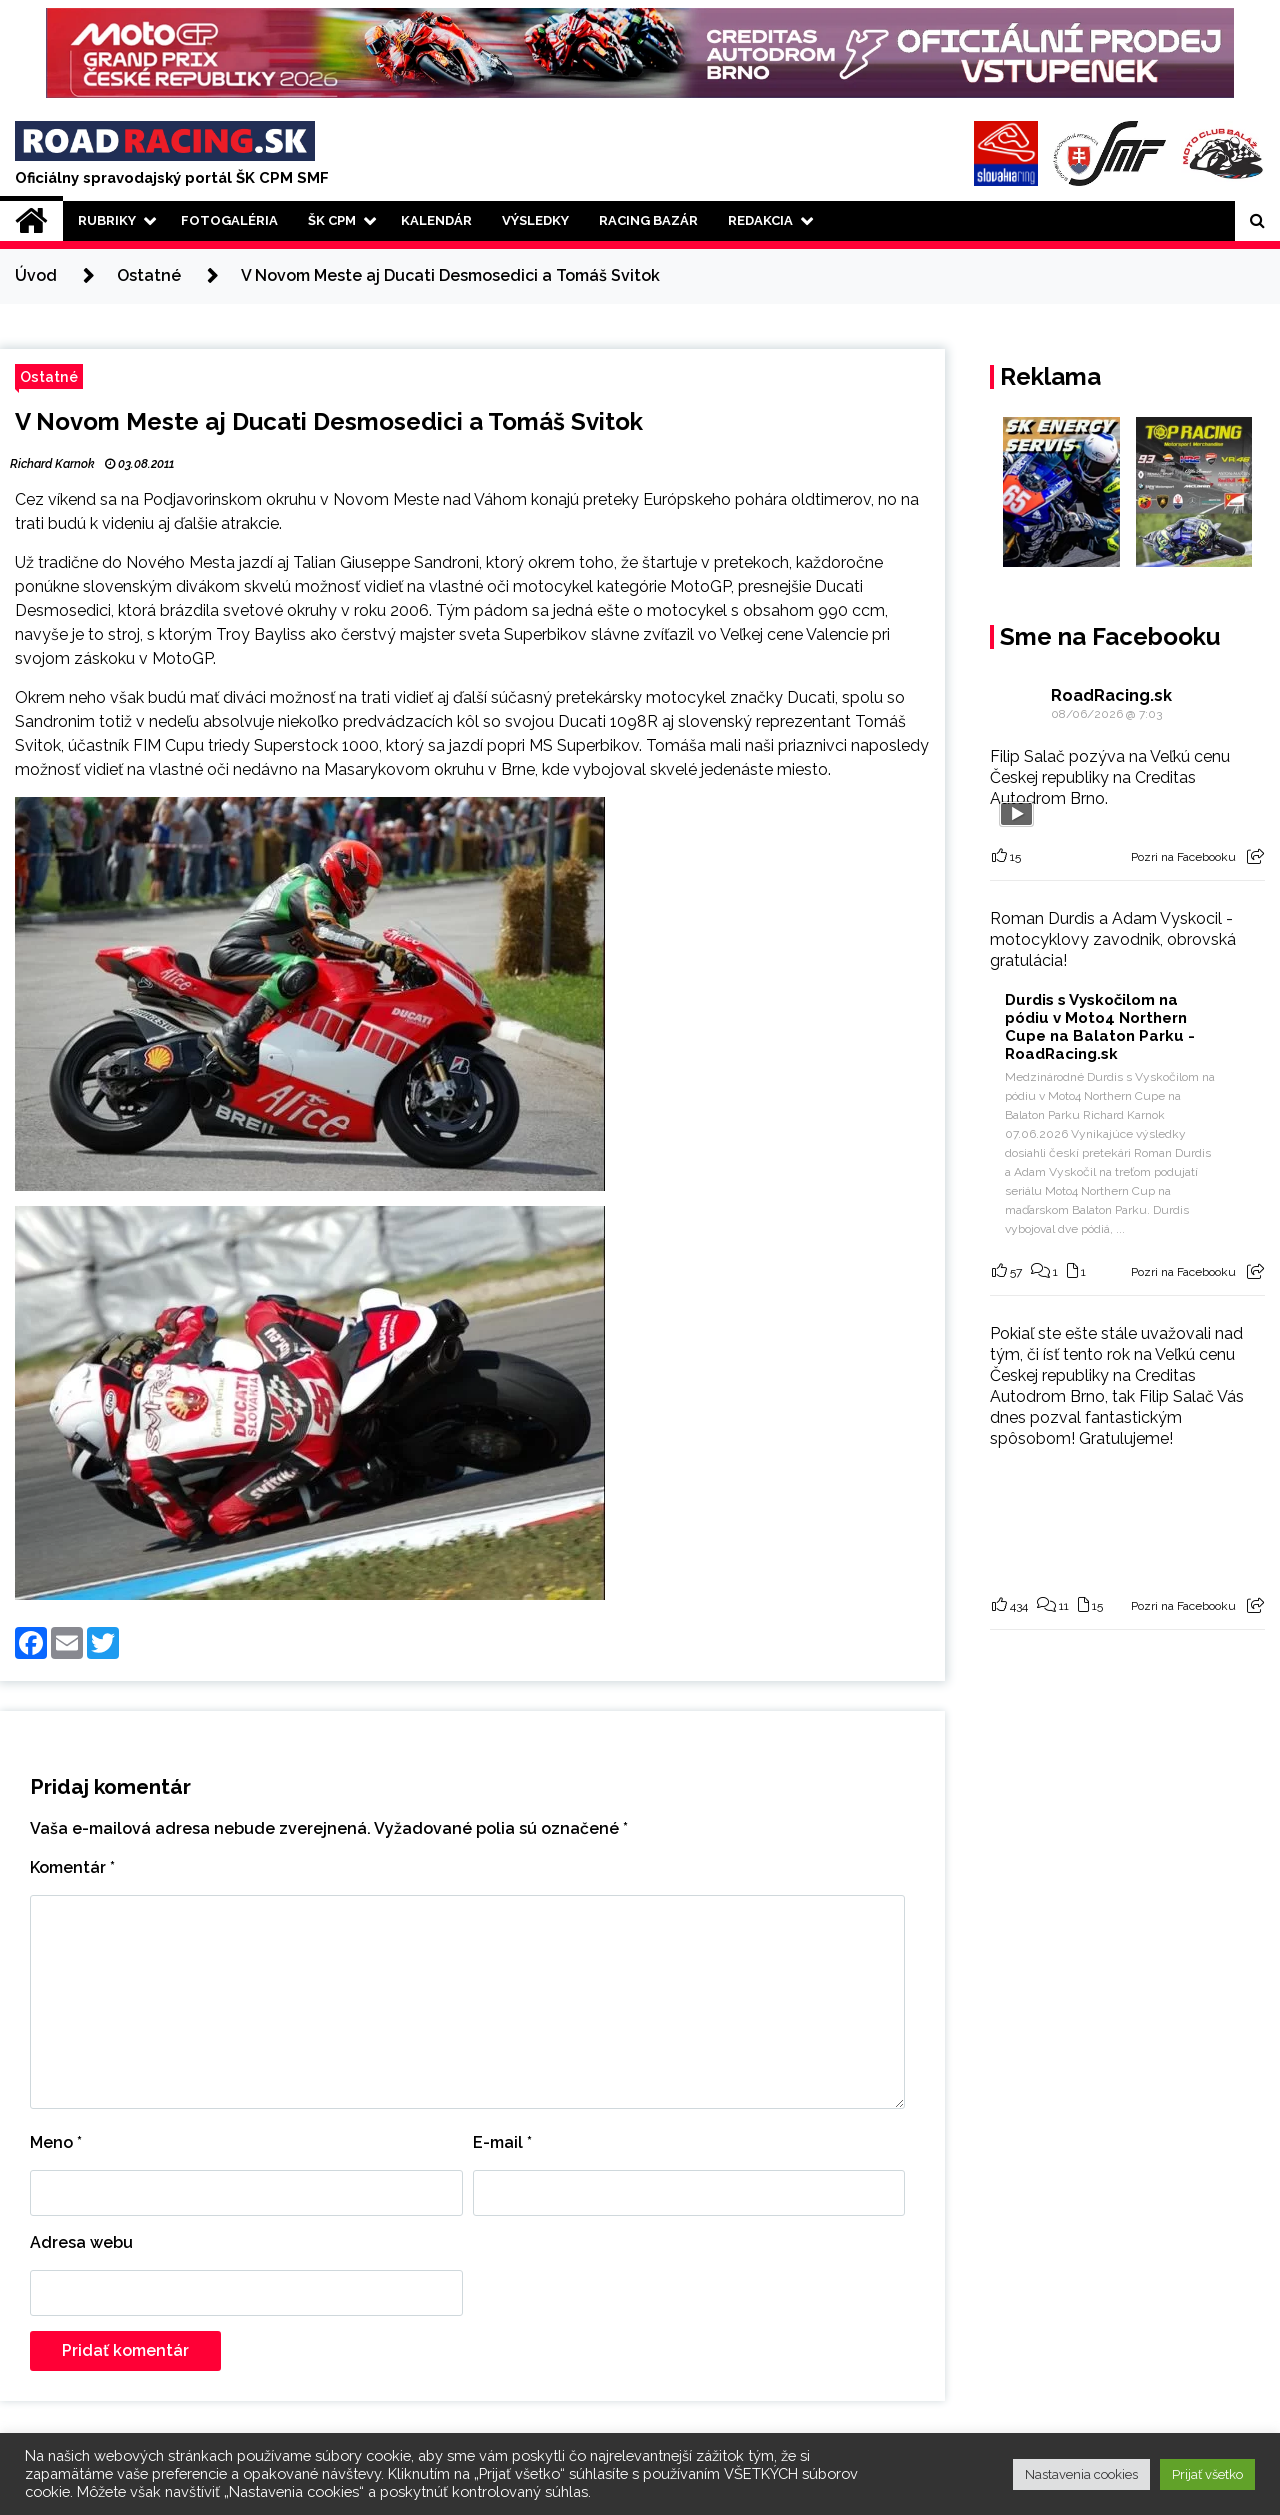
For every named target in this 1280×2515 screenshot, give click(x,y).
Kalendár (436, 220)
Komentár (72, 1867)
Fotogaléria (229, 220)
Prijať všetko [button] (1207, 2474)
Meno (56, 2142)
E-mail (502, 2142)
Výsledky (535, 220)
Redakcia (760, 220)
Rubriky (107, 220)
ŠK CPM (332, 220)
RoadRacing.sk (1111, 695)
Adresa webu (81, 2242)
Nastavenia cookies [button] (1081, 2474)
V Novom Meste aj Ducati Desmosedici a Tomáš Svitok (329, 421)
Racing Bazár (648, 220)
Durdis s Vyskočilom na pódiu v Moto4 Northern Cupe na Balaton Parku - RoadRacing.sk (1100, 1027)
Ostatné (49, 376)
